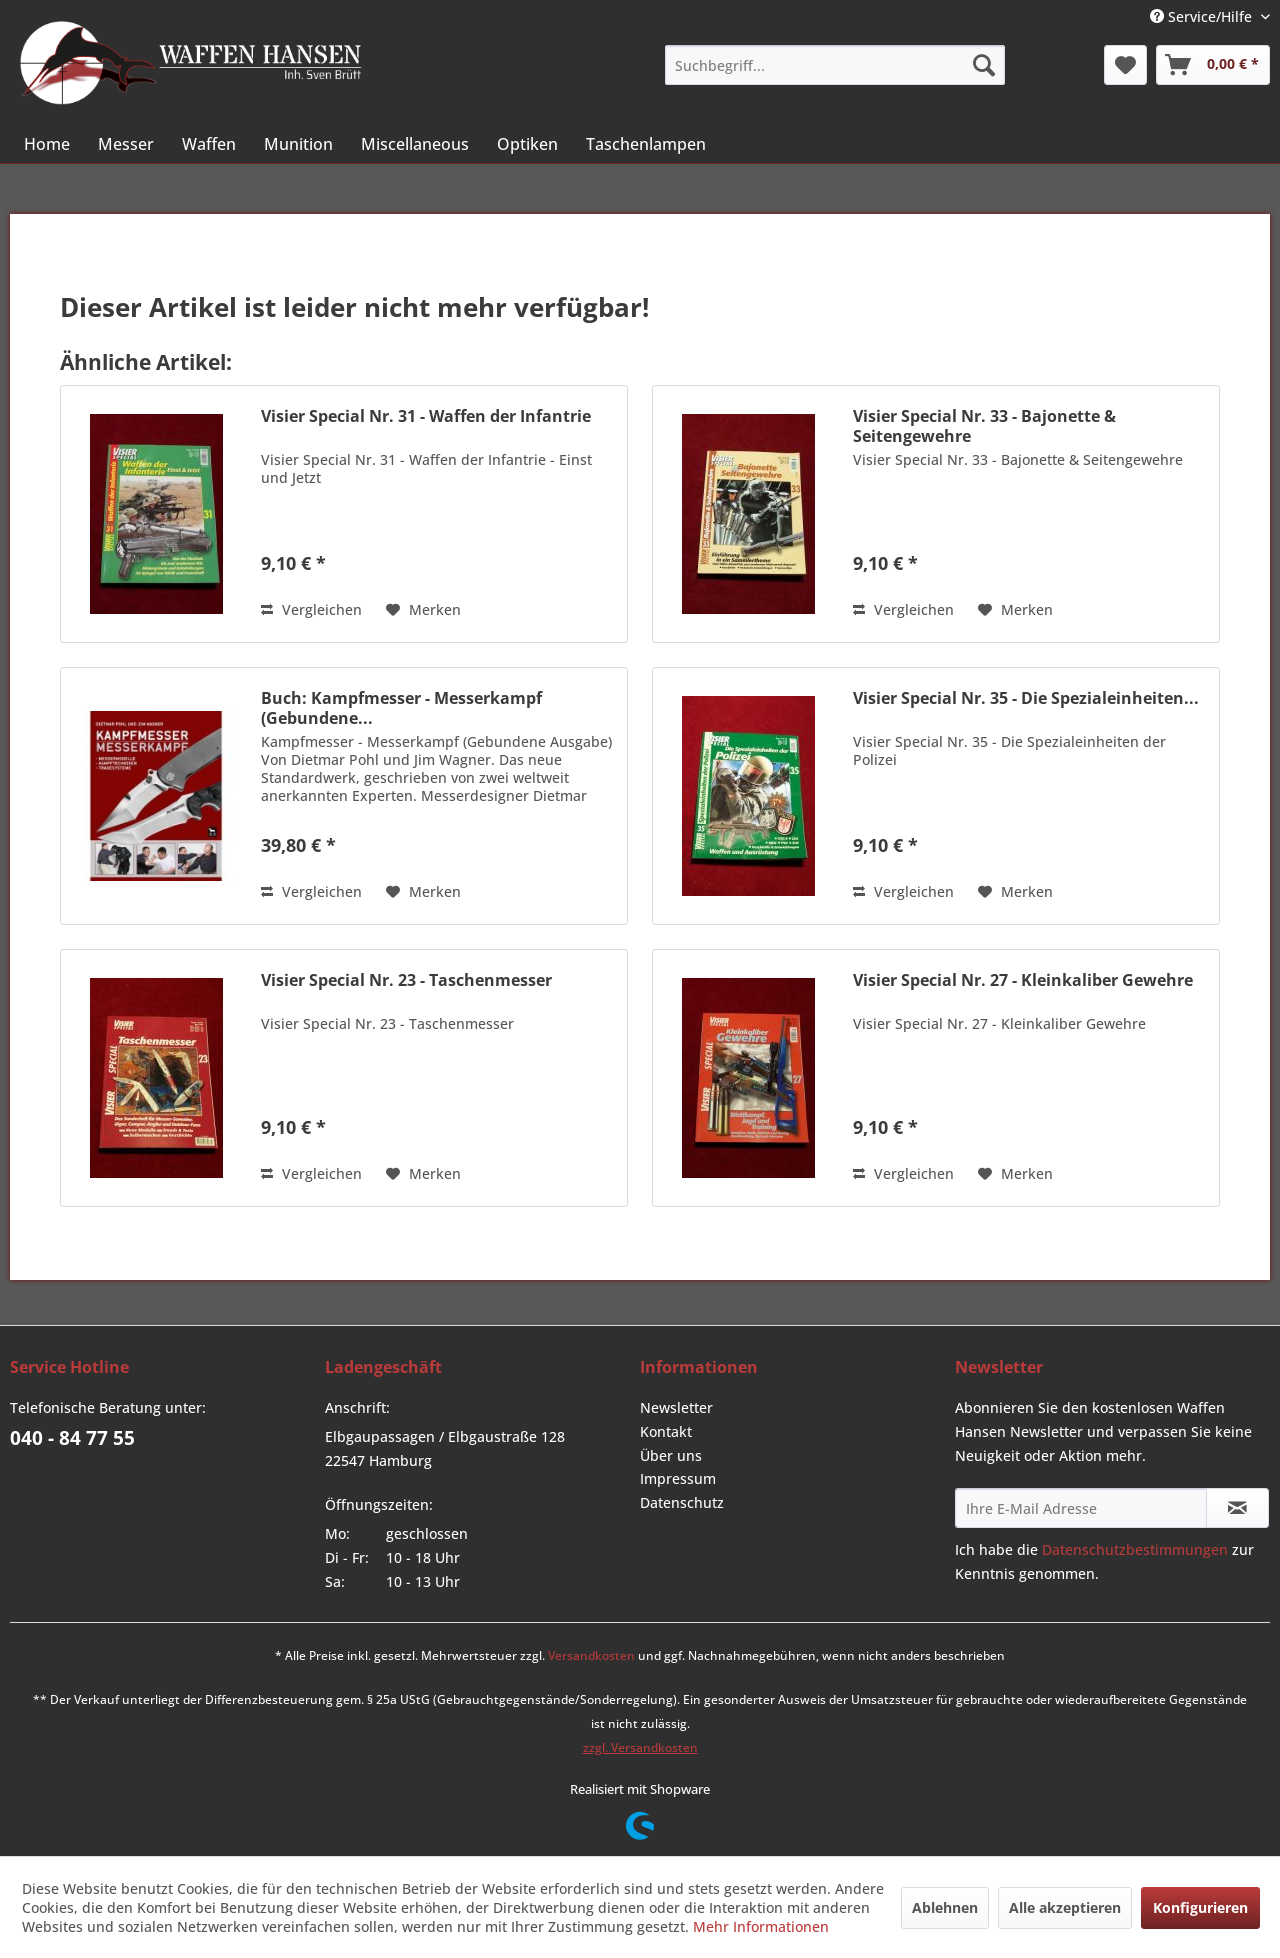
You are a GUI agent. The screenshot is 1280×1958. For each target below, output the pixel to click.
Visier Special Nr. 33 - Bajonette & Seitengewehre (984, 426)
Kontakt (666, 1431)
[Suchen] (984, 65)
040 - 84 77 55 (72, 1438)
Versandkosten (591, 1655)
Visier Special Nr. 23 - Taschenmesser (406, 980)
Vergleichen (311, 609)
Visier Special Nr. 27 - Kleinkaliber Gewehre (1023, 980)
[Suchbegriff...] (835, 65)
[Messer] (126, 144)
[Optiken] (527, 144)
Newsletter (676, 1407)
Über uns (671, 1455)
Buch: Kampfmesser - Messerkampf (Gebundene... (401, 708)
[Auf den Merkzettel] (423, 610)
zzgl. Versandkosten (640, 1747)
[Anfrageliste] (1213, 65)
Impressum (678, 1478)
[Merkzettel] (1125, 65)
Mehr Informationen (761, 1926)
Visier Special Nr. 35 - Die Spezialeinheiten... (1026, 698)
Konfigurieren (1200, 1907)
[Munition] (298, 144)
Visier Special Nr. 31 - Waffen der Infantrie (426, 416)
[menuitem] (835, 65)
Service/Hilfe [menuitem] (1203, 16)
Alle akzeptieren (1065, 1907)
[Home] (47, 144)
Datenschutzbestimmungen (1135, 1549)
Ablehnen (945, 1907)
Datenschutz (682, 1502)
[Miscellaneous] (415, 144)
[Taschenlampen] (646, 144)
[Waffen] (209, 144)
